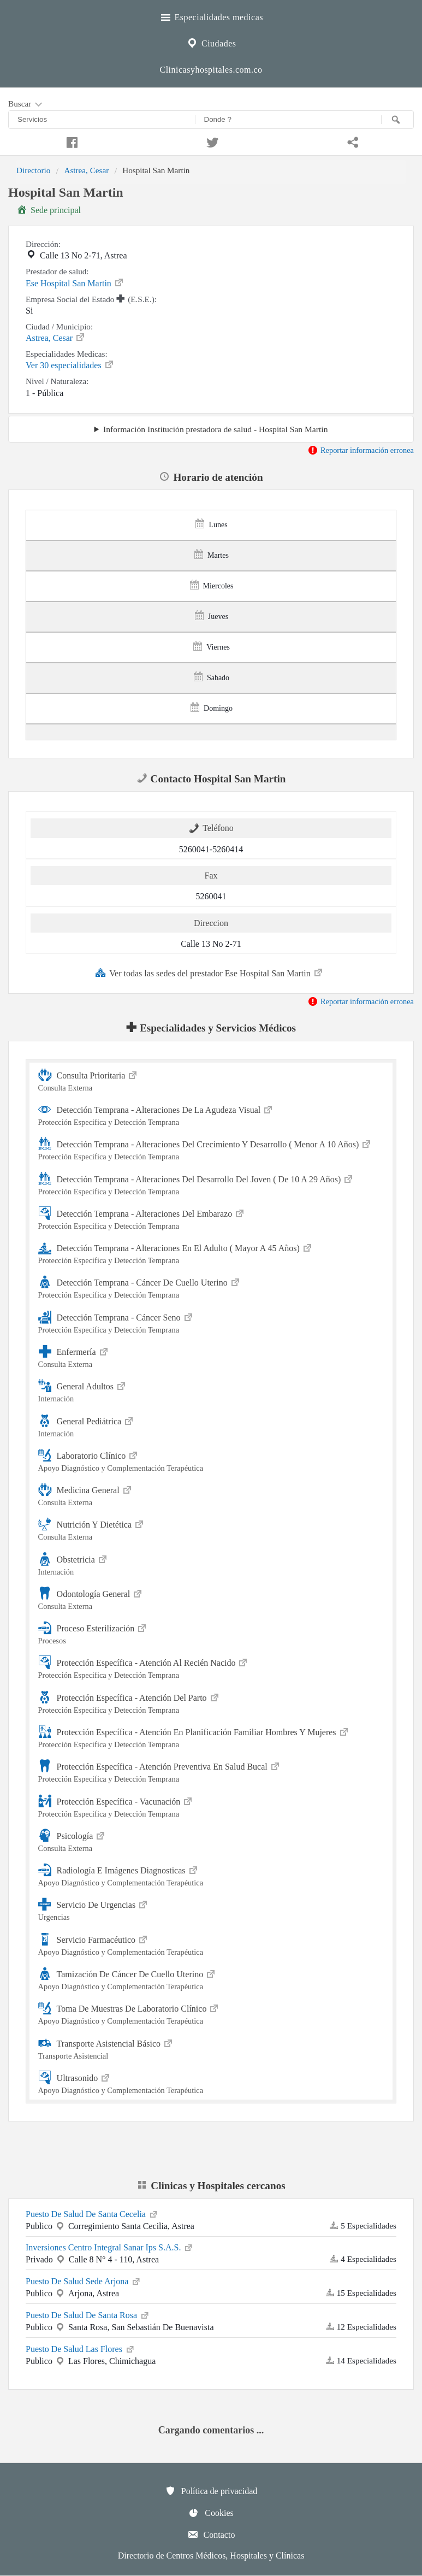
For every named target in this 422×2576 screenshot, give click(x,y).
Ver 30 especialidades (70, 364)
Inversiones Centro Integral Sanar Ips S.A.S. (110, 2246)
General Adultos (211, 1391)
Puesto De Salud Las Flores (80, 2348)
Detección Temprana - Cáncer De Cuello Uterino (211, 1287)
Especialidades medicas (211, 16)
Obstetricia (211, 1564)
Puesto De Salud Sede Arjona (83, 2280)
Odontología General (211, 1598)
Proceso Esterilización (211, 1633)
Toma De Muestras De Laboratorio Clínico (211, 2013)
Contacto (211, 2534)
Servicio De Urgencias (211, 1909)
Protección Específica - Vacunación (211, 1806)
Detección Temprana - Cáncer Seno (211, 1322)
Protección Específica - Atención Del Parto (211, 1702)
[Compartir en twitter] (211, 140)
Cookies (210, 2512)
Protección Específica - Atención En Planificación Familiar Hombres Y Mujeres (211, 1736)
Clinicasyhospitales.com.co (210, 69)
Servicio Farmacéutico (211, 1944)
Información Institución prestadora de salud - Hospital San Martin (215, 429)
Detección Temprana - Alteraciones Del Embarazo (211, 1218)
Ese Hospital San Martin (75, 282)
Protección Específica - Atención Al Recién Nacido (211, 1667)
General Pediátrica (211, 1426)
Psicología (211, 1840)
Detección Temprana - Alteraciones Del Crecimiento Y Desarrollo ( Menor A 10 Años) (211, 1149)
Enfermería (211, 1356)
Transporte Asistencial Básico (211, 2048)
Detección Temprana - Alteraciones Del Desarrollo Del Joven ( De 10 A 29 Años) (211, 1183)
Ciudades (211, 42)
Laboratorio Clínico (211, 1460)
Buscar (26, 104)
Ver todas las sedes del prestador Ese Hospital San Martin (209, 972)
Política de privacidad (211, 2490)
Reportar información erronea (360, 450)
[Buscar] (397, 119)
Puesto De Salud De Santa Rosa (88, 2314)
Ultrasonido (211, 2082)
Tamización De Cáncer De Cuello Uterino (211, 1978)
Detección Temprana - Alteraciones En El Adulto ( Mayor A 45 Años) (211, 1252)
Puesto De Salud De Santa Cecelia (92, 2213)
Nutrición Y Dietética (211, 1529)
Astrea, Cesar (86, 170)
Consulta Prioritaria (211, 1080)
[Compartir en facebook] (70, 140)
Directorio (33, 170)
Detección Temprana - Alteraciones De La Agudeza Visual (211, 1114)
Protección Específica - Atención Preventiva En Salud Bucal (211, 1771)
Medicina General (211, 1494)
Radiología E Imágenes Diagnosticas (211, 1875)
